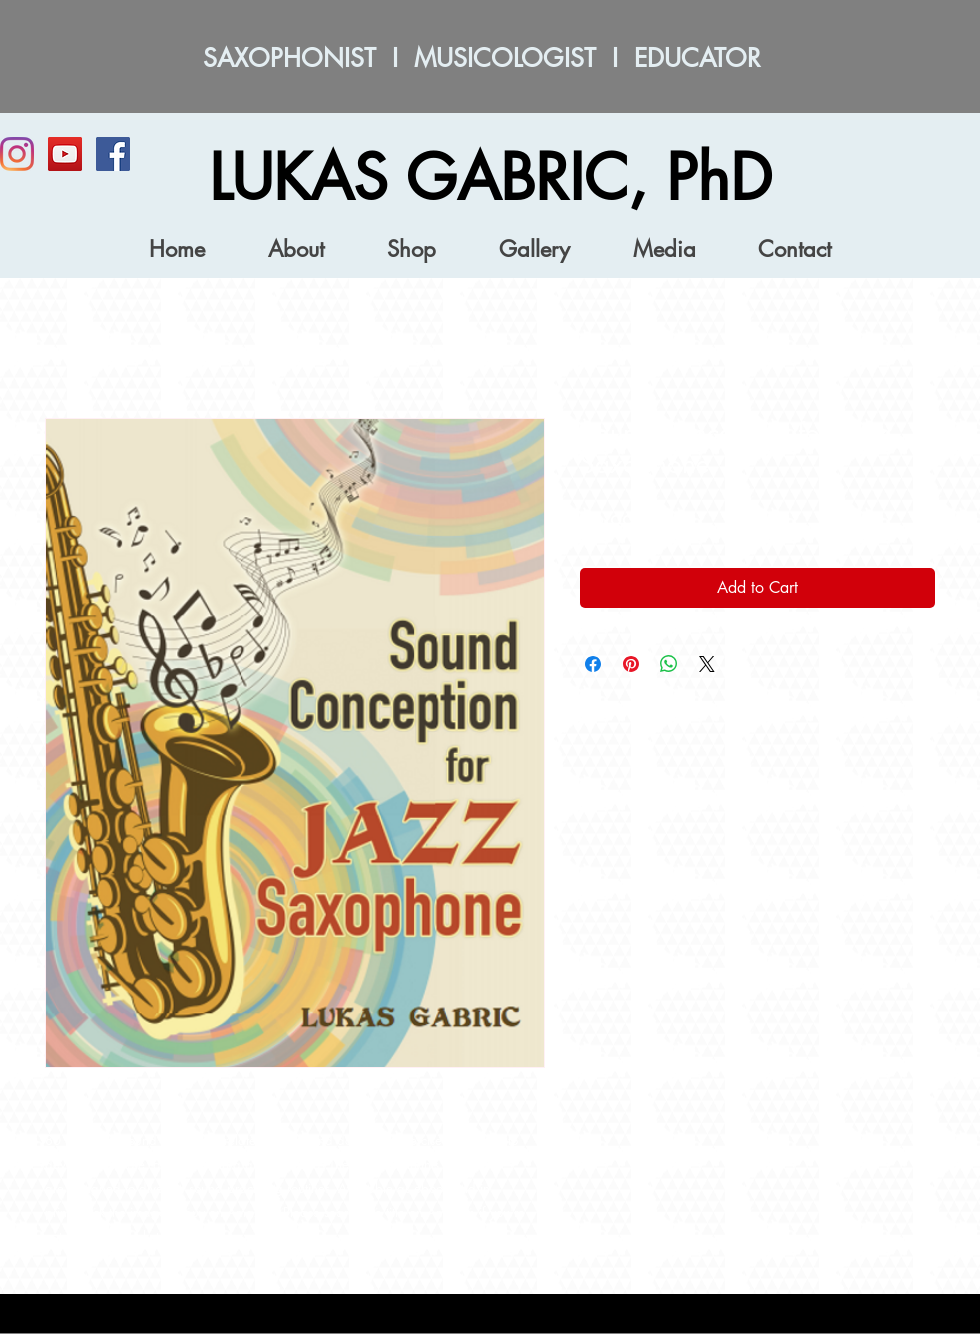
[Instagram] (17, 154)
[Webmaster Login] (885, 1321)
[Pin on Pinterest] (631, 664)
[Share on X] (707, 664)
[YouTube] (65, 154)
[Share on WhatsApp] (669, 664)
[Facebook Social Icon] (113, 154)
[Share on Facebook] (593, 664)
